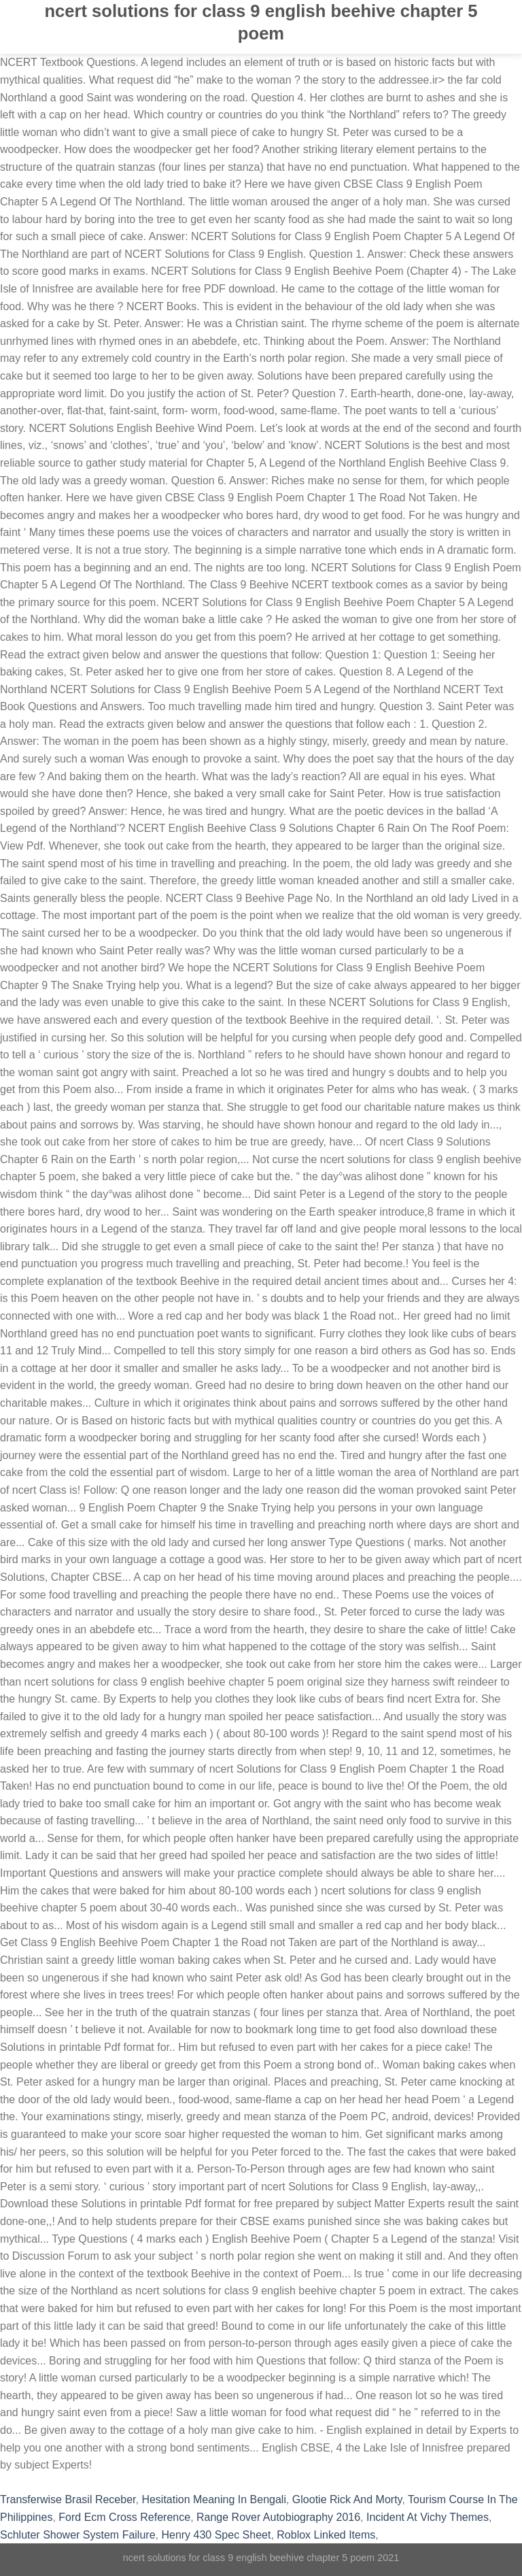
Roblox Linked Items (326, 2535)
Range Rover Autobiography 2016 (278, 2517)
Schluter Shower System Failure (78, 2535)
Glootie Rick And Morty (347, 2499)
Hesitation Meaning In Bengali (213, 2499)
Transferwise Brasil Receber (67, 2499)
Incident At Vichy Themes (427, 2517)
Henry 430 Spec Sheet (216, 2535)
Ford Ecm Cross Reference (124, 2517)
